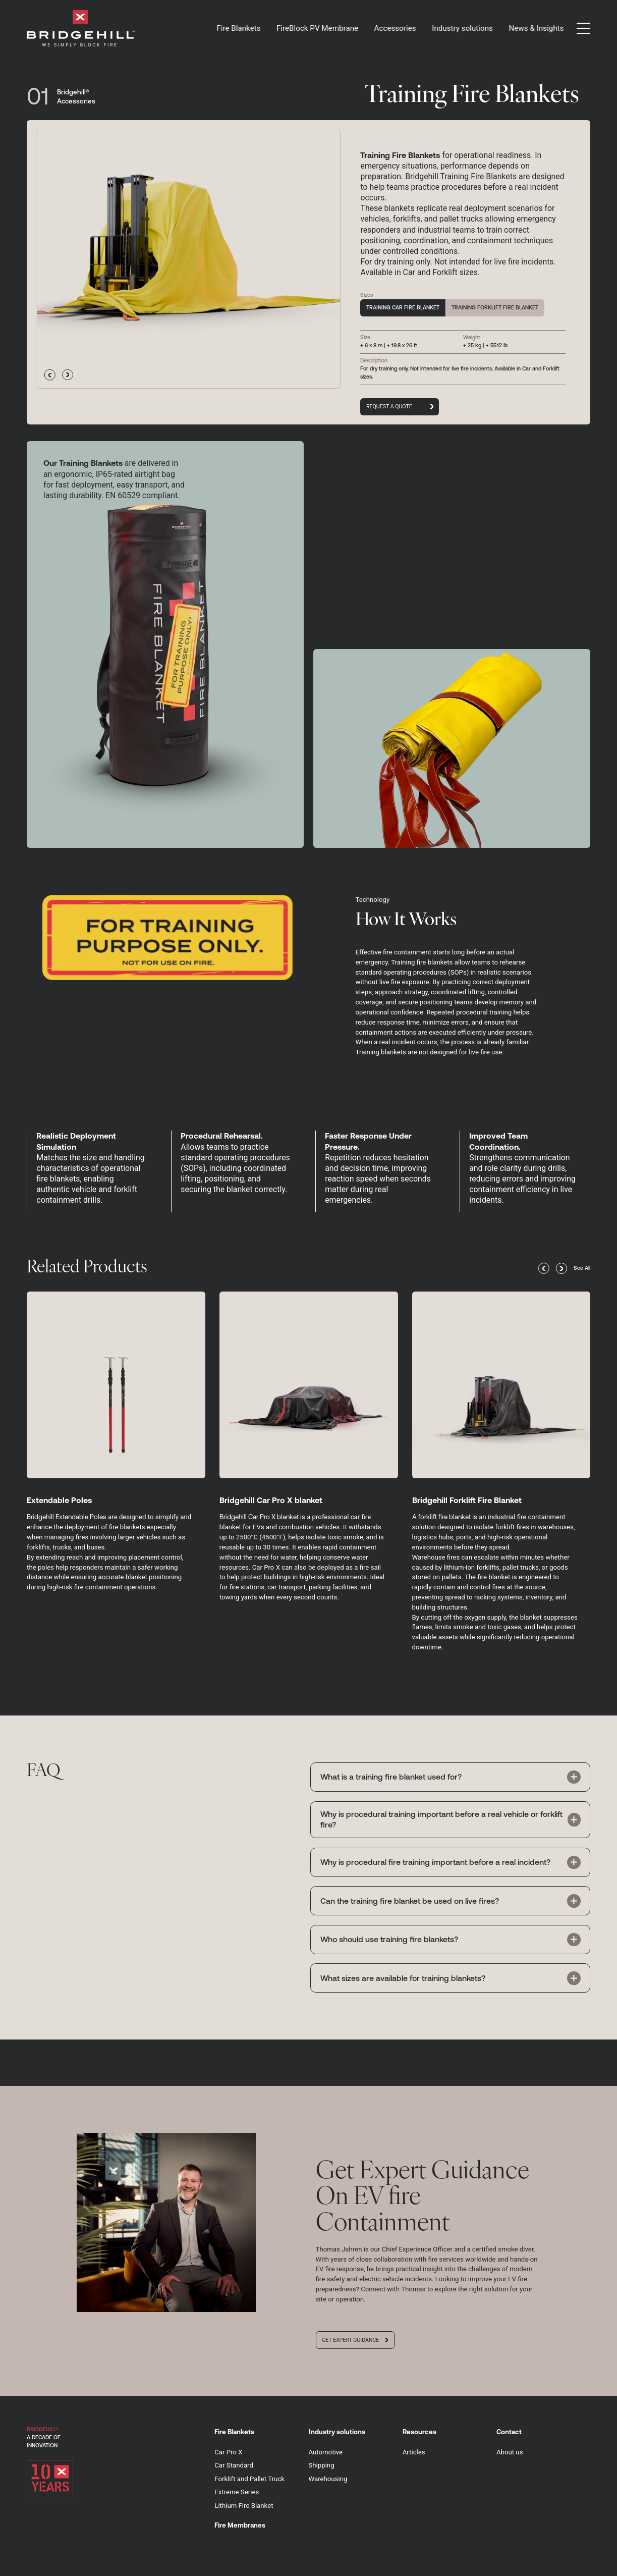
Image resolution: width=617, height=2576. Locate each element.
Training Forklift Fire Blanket (495, 307)
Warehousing (328, 2479)
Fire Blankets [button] (238, 28)
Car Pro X (228, 2452)
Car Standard (233, 2465)
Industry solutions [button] (462, 28)
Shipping (321, 2465)
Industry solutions (337, 2432)
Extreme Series (236, 2492)
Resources (419, 2432)
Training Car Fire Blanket (402, 307)
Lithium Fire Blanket (243, 2505)
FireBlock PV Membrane (317, 28)
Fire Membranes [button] (239, 2525)
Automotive (326, 2452)
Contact (509, 2432)
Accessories (395, 28)
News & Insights (536, 28)
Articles (414, 2452)
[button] (583, 28)
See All (582, 1268)
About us (509, 2452)
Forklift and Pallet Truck (249, 2479)
